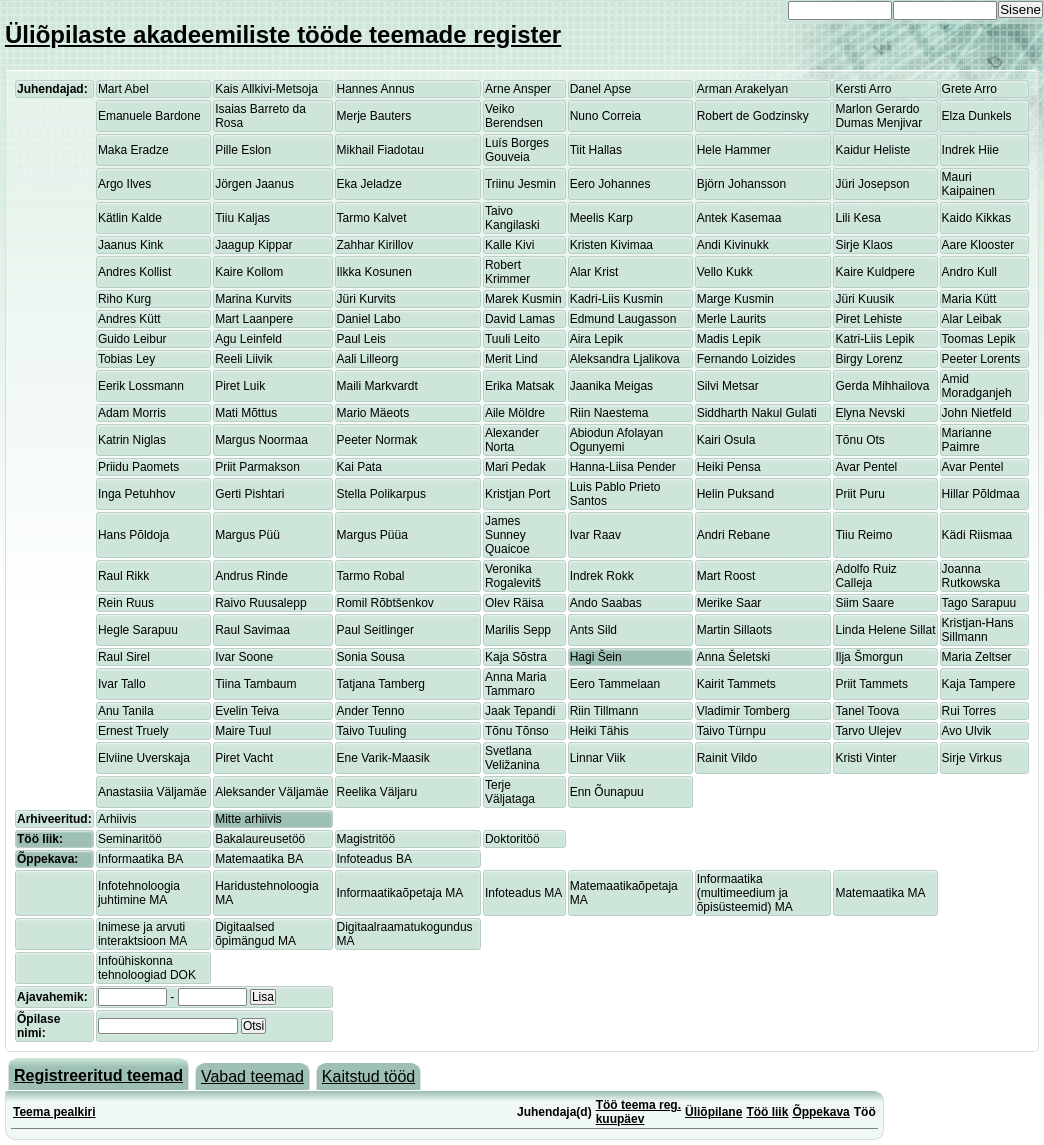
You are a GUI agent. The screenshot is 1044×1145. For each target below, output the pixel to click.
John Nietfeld (977, 413)
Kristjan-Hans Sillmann (978, 630)
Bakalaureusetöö (260, 839)
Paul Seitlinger (375, 630)
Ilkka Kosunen (374, 272)
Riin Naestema (609, 413)
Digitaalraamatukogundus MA (405, 934)
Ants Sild (593, 630)
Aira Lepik (596, 339)
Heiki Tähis (599, 731)
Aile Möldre (515, 413)
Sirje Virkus (972, 758)
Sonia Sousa (371, 657)
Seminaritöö (130, 839)
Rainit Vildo (727, 758)
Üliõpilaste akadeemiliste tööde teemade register (283, 34)
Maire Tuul (243, 731)
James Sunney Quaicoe (507, 535)
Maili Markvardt (377, 386)
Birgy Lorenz (868, 359)
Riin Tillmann (604, 711)
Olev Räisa (514, 603)
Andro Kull (969, 272)
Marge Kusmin (735, 299)
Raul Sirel (124, 657)
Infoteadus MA (523, 893)
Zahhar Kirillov (375, 245)
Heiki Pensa (729, 467)
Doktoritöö (512, 839)
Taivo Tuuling (372, 731)
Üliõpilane (713, 1112)
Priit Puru (859, 494)
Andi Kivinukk (733, 245)
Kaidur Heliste (872, 150)
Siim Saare (864, 603)
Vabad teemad (252, 1076)
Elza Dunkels (977, 116)
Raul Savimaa (252, 630)
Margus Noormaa (261, 440)
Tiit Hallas (596, 150)
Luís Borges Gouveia (517, 150)
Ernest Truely (133, 731)
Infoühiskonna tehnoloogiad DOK (147, 968)
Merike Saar (729, 603)
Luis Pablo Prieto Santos (615, 494)
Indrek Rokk (602, 576)
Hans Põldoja (133, 535)
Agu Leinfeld (248, 339)
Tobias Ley (126, 359)
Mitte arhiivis (248, 819)
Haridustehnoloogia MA (266, 893)
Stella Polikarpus (381, 494)
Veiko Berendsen (514, 116)
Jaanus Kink (130, 245)
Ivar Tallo (122, 684)
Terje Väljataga (510, 792)
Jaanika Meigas (611, 386)
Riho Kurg (124, 299)
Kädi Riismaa (977, 535)
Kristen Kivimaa (611, 245)
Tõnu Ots (859, 440)
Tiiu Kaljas (242, 218)
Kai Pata (359, 467)
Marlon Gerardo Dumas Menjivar (878, 116)
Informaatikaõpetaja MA (400, 893)
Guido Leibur (132, 339)
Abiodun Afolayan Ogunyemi (616, 440)
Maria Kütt (969, 299)
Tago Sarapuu (979, 603)
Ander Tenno (371, 711)
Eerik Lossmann (141, 386)
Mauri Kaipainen (968, 184)
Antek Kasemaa (739, 218)
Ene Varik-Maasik (383, 758)
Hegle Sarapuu (138, 630)
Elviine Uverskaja (144, 758)
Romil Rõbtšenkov (385, 603)
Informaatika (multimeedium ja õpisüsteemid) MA (745, 893)
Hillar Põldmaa (981, 494)
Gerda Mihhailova (882, 386)
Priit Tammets (871, 684)
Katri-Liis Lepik (874, 339)
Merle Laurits (731, 319)
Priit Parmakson (257, 467)
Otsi (253, 1026)
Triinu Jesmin (520, 184)
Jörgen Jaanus (254, 184)
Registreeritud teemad (98, 1075)
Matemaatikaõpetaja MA (624, 893)
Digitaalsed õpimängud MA (255, 934)
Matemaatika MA (880, 893)
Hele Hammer (734, 150)
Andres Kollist (134, 272)
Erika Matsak (519, 386)
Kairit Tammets (736, 684)
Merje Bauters (374, 116)
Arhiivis (117, 819)
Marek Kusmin (523, 299)
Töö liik (767, 1112)
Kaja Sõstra (516, 657)
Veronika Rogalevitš (513, 576)
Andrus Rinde (251, 576)
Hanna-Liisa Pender (623, 467)
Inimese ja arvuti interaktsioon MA (142, 934)
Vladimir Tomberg (743, 711)
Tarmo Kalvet (372, 218)
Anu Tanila (126, 711)
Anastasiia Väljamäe (152, 792)
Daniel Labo (369, 319)
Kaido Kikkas (976, 218)
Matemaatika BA (259, 859)
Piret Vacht (244, 758)
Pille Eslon (243, 150)
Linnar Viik (598, 758)
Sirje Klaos (863, 245)
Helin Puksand (735, 494)
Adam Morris (132, 413)
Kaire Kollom (249, 272)
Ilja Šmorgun (868, 657)
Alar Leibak (972, 319)
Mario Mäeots (373, 413)
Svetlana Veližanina (512, 758)
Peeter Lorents (981, 359)
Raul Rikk (123, 576)
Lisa (263, 997)
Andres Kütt (129, 319)
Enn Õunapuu (607, 792)
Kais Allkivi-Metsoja (266, 89)
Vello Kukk (725, 272)
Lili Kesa (857, 218)
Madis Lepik (729, 339)
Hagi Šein (596, 657)
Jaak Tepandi (520, 711)
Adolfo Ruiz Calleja (865, 576)
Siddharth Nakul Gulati (757, 413)
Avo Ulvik (967, 731)
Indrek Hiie (970, 150)
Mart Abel (123, 89)
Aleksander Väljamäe (271, 792)
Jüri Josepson (872, 184)
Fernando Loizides (746, 359)
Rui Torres (969, 711)
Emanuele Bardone (149, 116)
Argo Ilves (124, 184)
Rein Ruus (126, 603)
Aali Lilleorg (368, 359)
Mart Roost (726, 576)
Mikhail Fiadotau (380, 150)
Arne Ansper (518, 89)
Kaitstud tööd (368, 1076)
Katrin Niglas (132, 440)
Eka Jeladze (369, 184)
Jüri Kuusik (864, 299)
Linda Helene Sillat (885, 630)
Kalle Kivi (509, 245)
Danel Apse (600, 89)
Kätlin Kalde (130, 218)
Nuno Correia (605, 116)
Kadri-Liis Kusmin (616, 299)
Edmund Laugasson (623, 319)
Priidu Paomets (138, 467)
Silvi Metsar (728, 386)
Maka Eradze (133, 150)
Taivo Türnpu (731, 731)
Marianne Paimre (967, 440)
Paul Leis (361, 339)
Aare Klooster (978, 245)
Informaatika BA (140, 859)
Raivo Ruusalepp (260, 603)
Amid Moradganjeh (977, 386)
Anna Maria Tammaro (515, 684)
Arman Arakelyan (742, 89)
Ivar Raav (595, 535)
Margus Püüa (372, 535)
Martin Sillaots (734, 630)
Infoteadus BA (374, 859)
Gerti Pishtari (249, 494)
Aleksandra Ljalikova (625, 359)
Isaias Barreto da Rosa (260, 116)
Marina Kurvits (253, 299)
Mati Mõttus (246, 413)
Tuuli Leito (512, 339)
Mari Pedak (515, 467)
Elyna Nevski (869, 413)
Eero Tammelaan (615, 684)
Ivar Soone (244, 657)
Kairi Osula (726, 440)
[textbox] (168, 1026)
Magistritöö (366, 839)
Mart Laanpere (254, 319)
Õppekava (820, 1112)
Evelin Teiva (247, 711)
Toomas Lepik (979, 339)
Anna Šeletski (733, 657)
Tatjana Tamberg (381, 684)
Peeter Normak (377, 440)
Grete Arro (969, 89)
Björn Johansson (741, 184)
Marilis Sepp (518, 630)
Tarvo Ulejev (868, 731)
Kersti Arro (863, 89)
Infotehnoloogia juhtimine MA (139, 893)
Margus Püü (247, 535)
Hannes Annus (376, 89)
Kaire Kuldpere (874, 272)
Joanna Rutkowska (971, 576)
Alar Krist (594, 272)
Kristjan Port (517, 494)
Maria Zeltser (977, 657)
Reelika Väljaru (377, 792)
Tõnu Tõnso (517, 731)
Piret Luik (240, 386)
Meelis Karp (601, 218)
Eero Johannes (610, 184)
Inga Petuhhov (136, 494)
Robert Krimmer (507, 272)
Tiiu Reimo (863, 535)
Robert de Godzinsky (753, 116)
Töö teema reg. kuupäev (638, 1112)
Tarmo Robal (371, 576)
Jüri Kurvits (366, 299)
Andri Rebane (733, 535)
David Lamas (520, 319)
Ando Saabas (606, 603)
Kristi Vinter (865, 758)
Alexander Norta (512, 440)
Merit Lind (511, 359)
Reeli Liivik (243, 359)
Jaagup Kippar (253, 245)
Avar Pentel (866, 467)
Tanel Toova (867, 711)
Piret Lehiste (868, 319)
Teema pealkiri (54, 1112)
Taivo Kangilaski (512, 218)
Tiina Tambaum (255, 684)
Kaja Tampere (979, 684)
